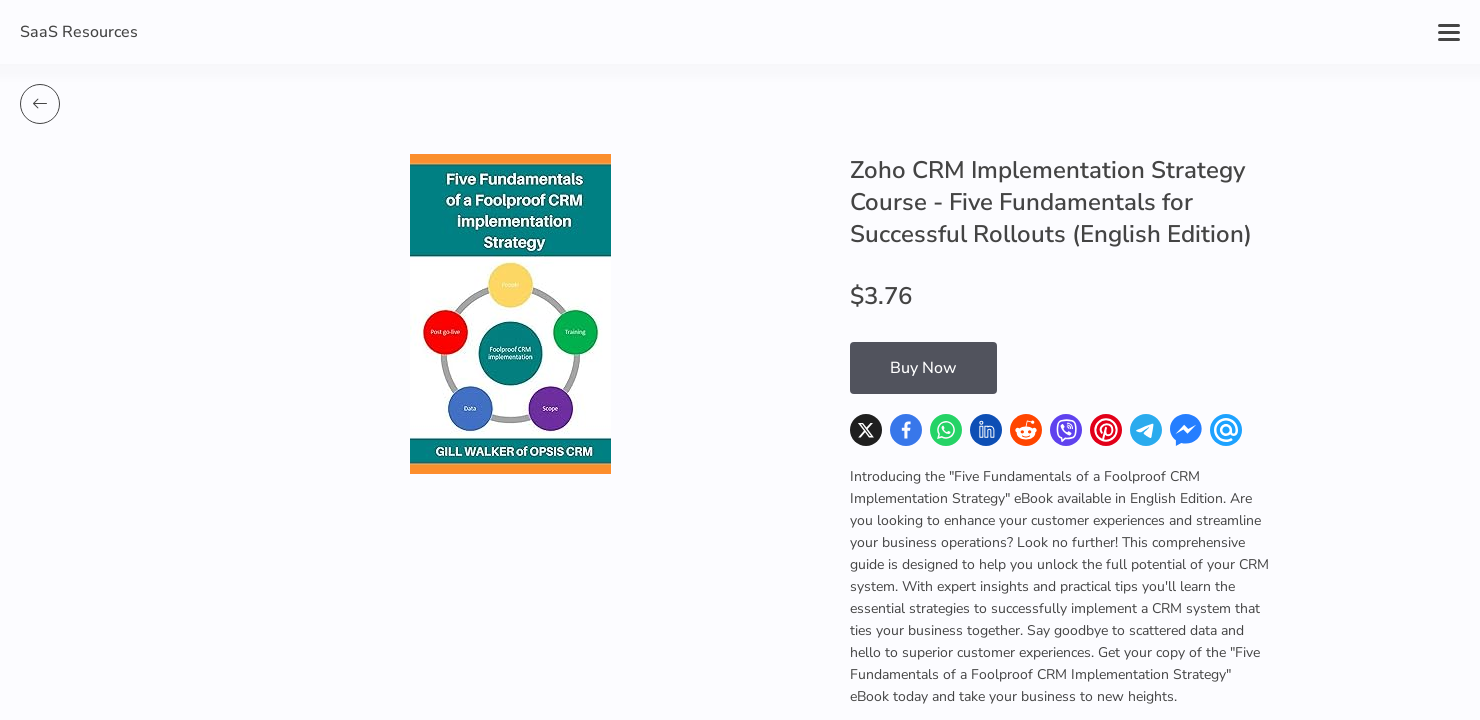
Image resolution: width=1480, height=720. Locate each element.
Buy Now (923, 368)
